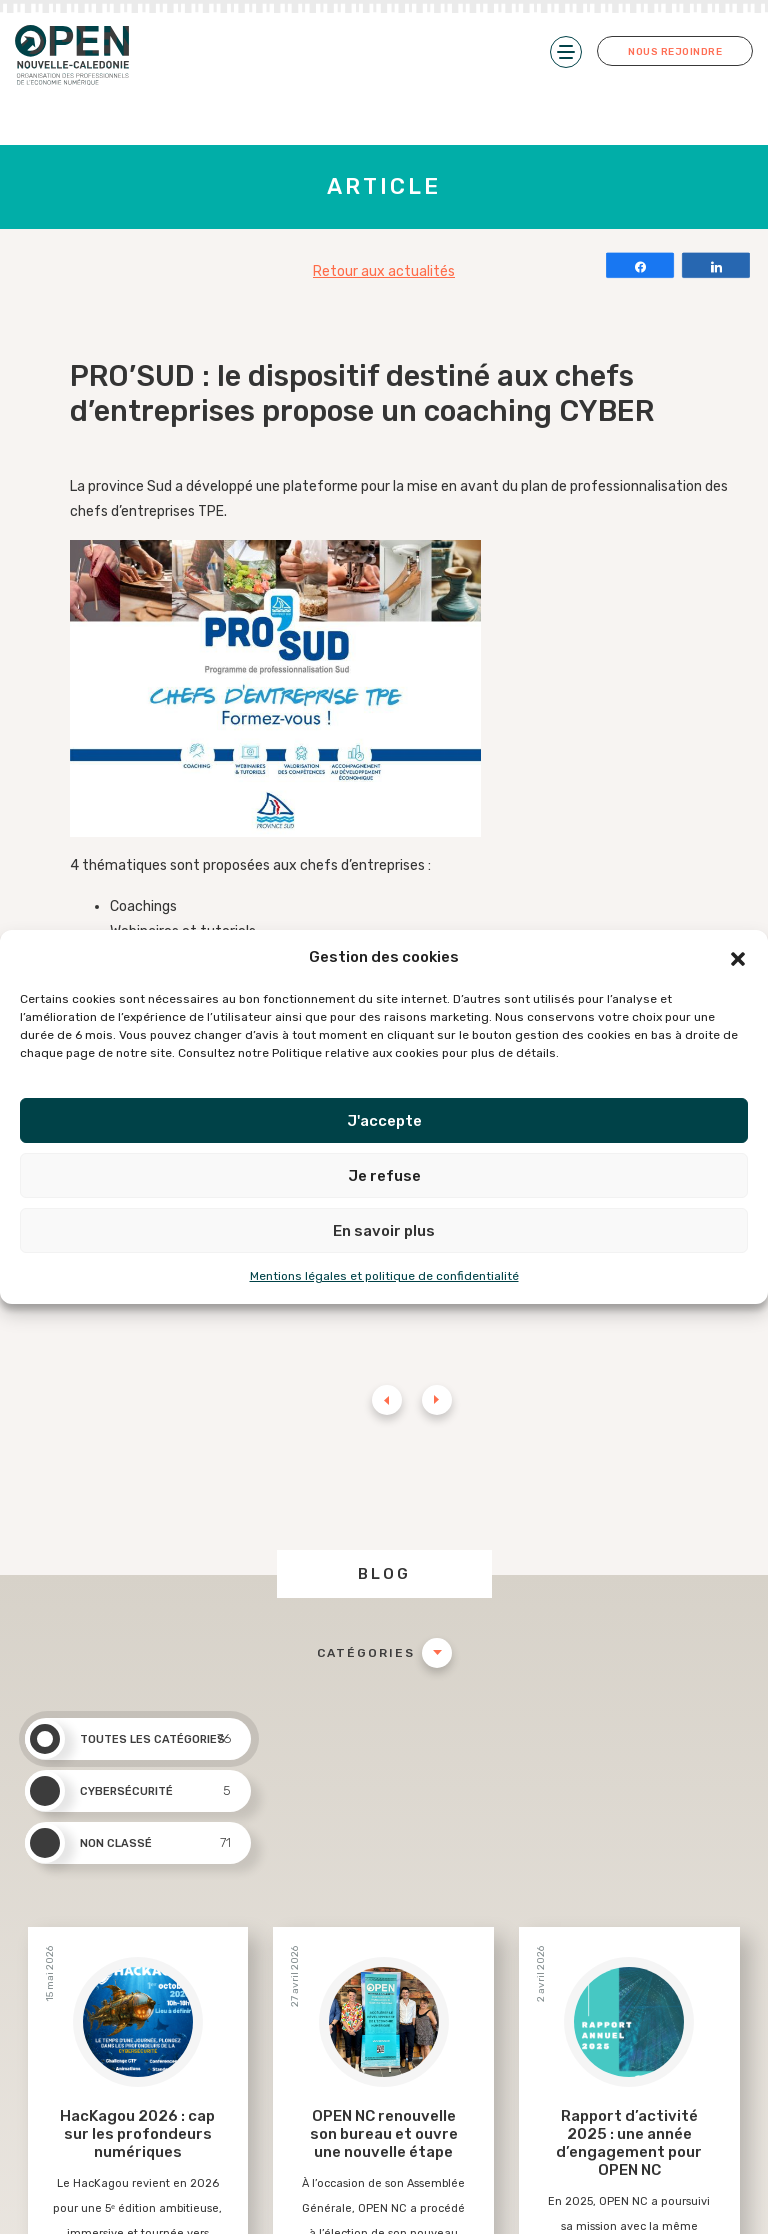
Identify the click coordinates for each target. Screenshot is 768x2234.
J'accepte (384, 1121)
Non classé (128, 1843)
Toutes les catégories (128, 1739)
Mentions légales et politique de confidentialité (384, 1276)
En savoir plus (384, 1231)
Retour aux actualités (384, 271)
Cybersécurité (128, 1791)
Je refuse (384, 1176)
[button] (738, 958)
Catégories (366, 1653)
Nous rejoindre (675, 52)
